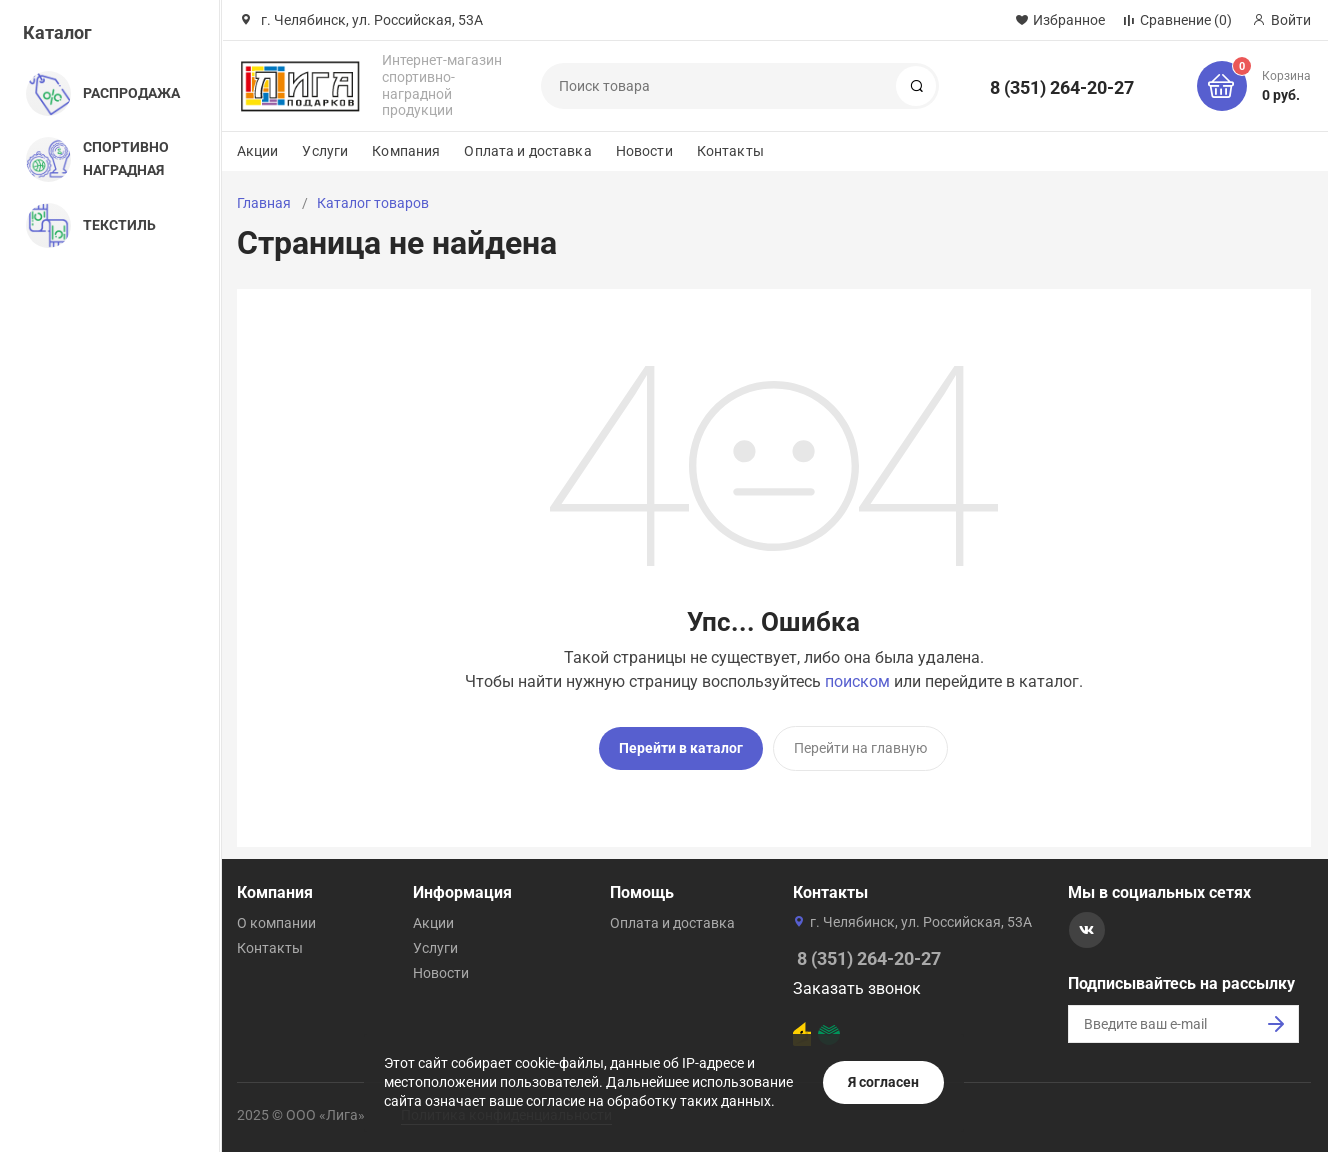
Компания (406, 151)
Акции (258, 151)
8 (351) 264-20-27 (1062, 87)
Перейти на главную (860, 748)
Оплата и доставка (527, 151)
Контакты (730, 151)
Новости (644, 151)
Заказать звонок (857, 988)
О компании (276, 923)
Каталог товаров (373, 203)
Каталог (57, 32)
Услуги (325, 151)
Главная (264, 203)
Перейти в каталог (681, 748)
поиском (857, 681)
